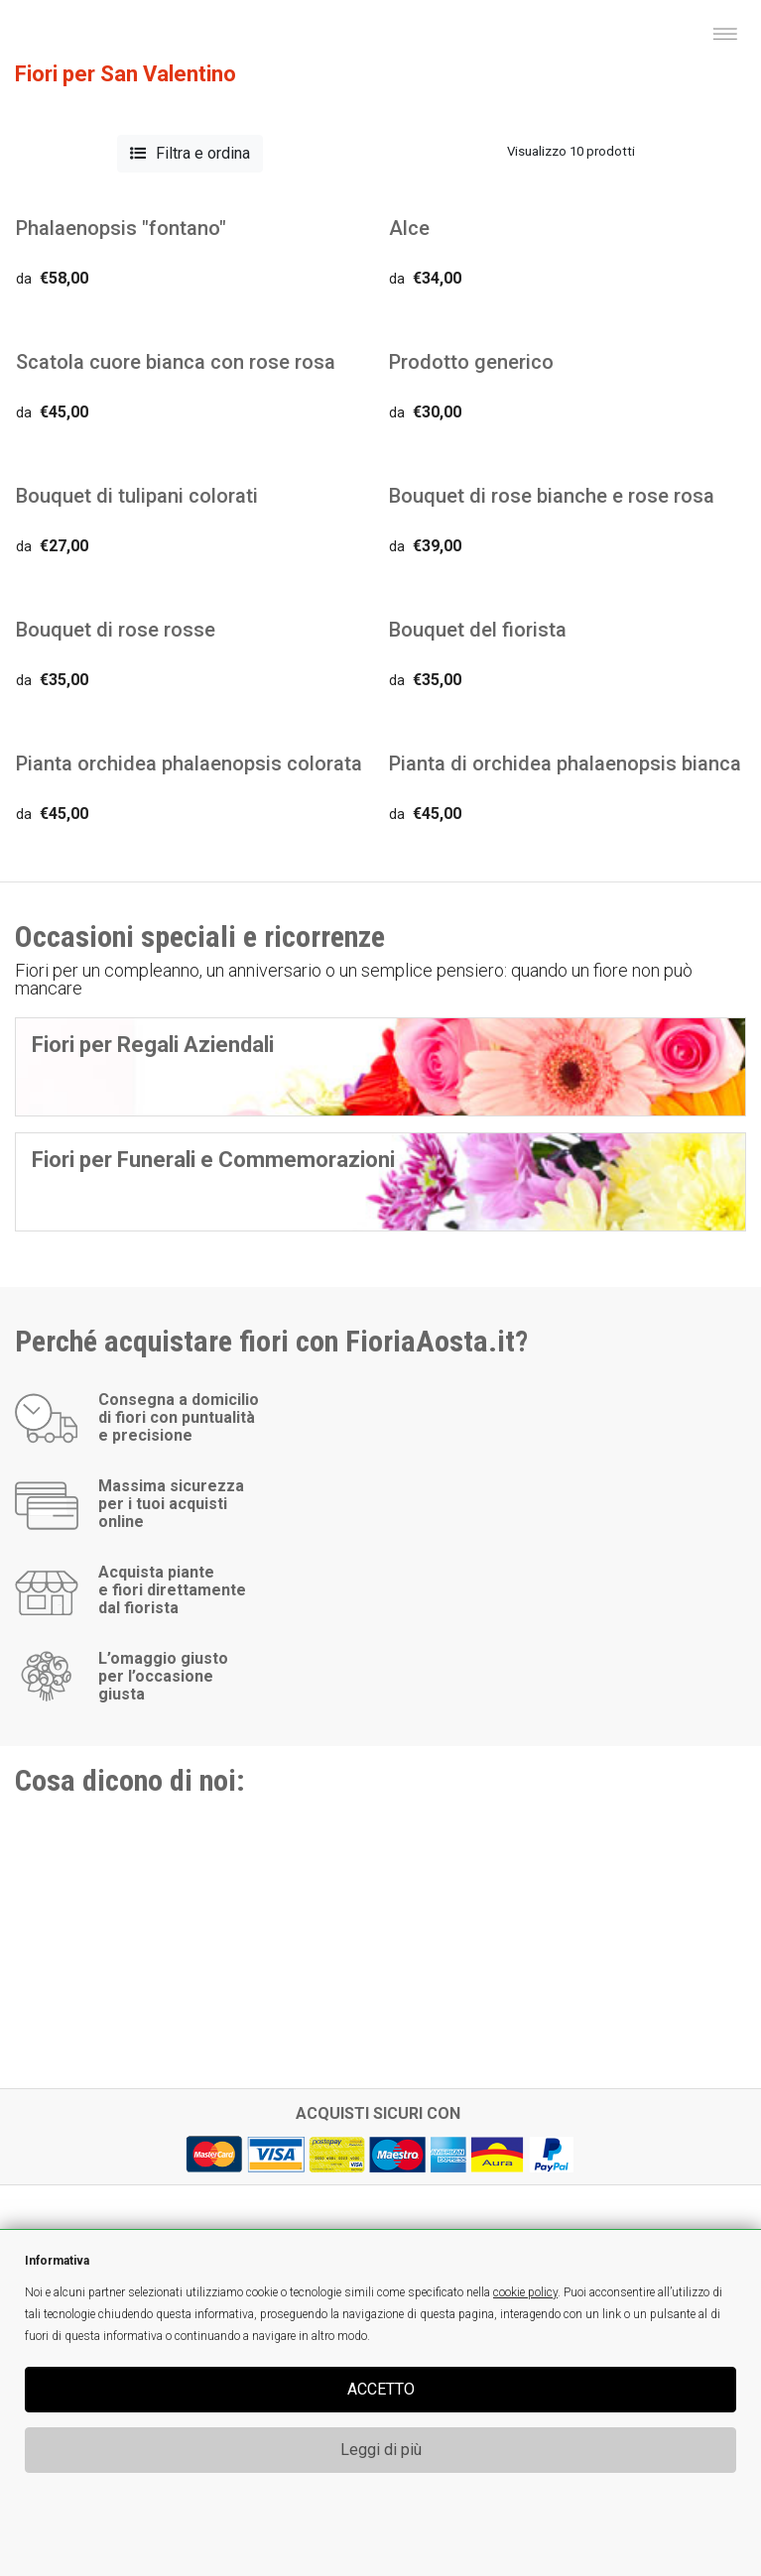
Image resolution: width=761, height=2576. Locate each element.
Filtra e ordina (190, 153)
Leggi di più (381, 2449)
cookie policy (525, 2292)
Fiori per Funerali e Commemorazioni (213, 1159)
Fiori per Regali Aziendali (153, 1044)
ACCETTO (381, 2389)
